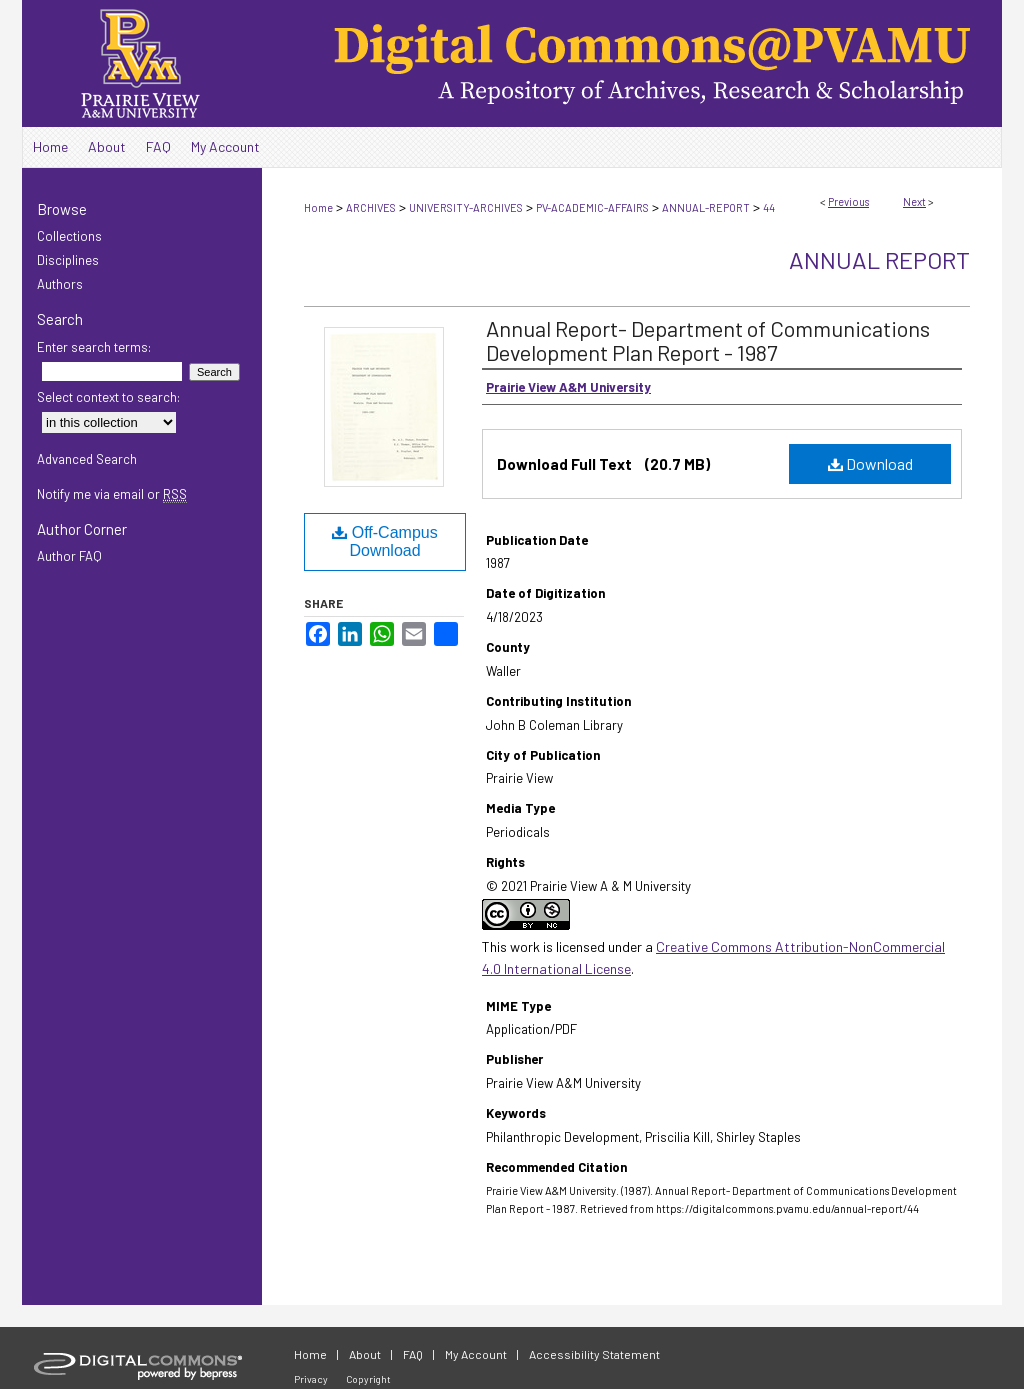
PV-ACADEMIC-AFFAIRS (592, 207)
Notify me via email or (112, 494)
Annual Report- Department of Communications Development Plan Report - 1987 (708, 340)
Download (870, 463)
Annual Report (879, 259)
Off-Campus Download (384, 541)
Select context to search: (108, 397)
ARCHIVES (371, 207)
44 (769, 207)
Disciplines (68, 260)
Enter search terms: (94, 347)
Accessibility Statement (594, 1354)
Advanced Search (87, 459)
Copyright (368, 1379)
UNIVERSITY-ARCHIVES (466, 207)
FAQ (413, 1354)
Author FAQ (69, 556)
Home (318, 207)
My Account (476, 1354)
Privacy (311, 1379)
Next (914, 201)
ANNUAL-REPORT (706, 207)
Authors (60, 284)
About (365, 1354)
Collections (69, 236)
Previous (848, 201)
